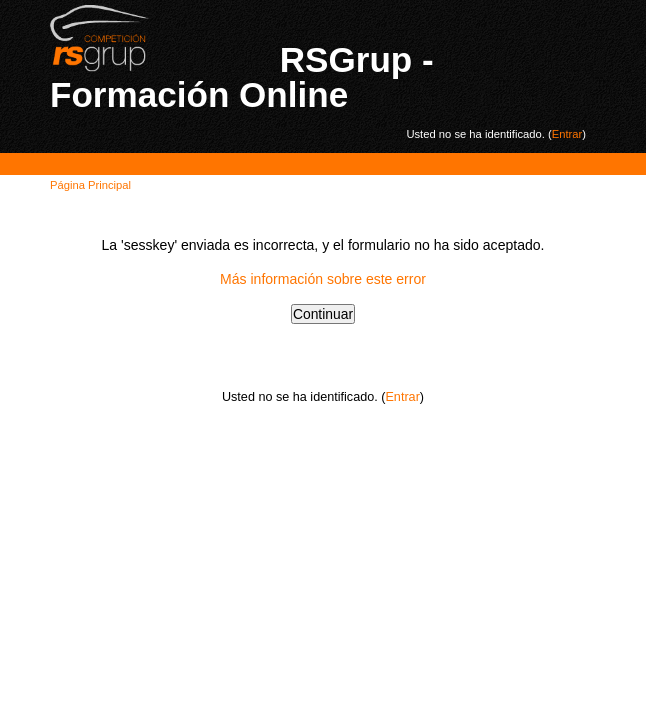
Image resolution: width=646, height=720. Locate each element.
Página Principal (90, 185)
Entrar (567, 134)
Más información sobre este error (323, 279)
